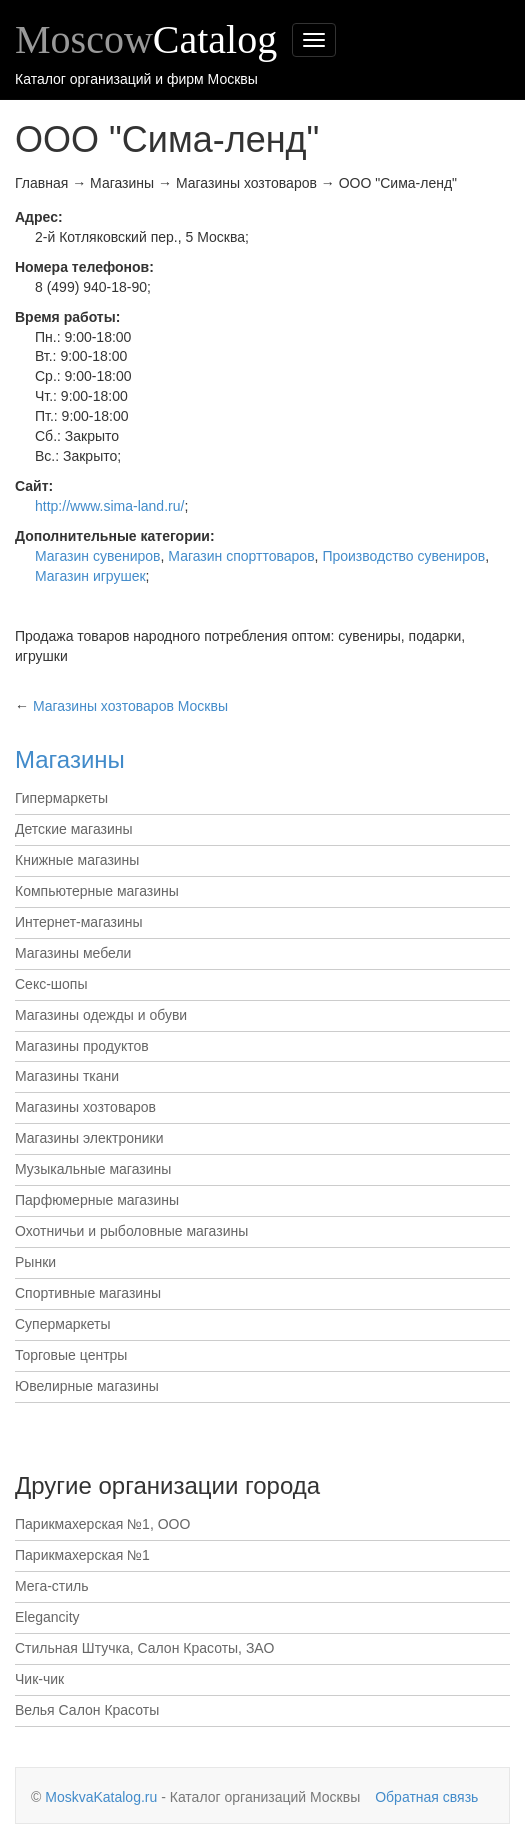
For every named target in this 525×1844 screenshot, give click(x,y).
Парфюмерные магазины (97, 1200)
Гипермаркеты (61, 798)
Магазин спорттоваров (241, 556)
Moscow (146, 39)
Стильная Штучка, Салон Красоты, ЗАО (144, 1648)
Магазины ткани (67, 1076)
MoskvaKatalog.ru (101, 1797)
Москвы (130, 706)
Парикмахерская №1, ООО (102, 1524)
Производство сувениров (403, 556)
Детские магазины (74, 829)
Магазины (70, 759)
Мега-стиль (52, 1586)
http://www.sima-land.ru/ (109, 506)
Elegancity (47, 1617)
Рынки (35, 1262)
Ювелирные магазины (87, 1386)
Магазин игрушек (90, 576)
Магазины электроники (89, 1138)
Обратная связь (426, 1797)
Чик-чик (39, 1679)
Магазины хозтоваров (85, 1107)
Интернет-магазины (79, 922)
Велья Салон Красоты (87, 1710)
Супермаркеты (63, 1324)
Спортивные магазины (88, 1293)
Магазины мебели (73, 953)
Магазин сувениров (98, 556)
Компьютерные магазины (97, 891)
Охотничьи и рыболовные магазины (131, 1231)
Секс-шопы (51, 984)
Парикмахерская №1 (82, 1555)
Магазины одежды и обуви (101, 1015)
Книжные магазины (77, 860)
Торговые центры (71, 1355)
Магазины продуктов (82, 1046)
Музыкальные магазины (93, 1169)
